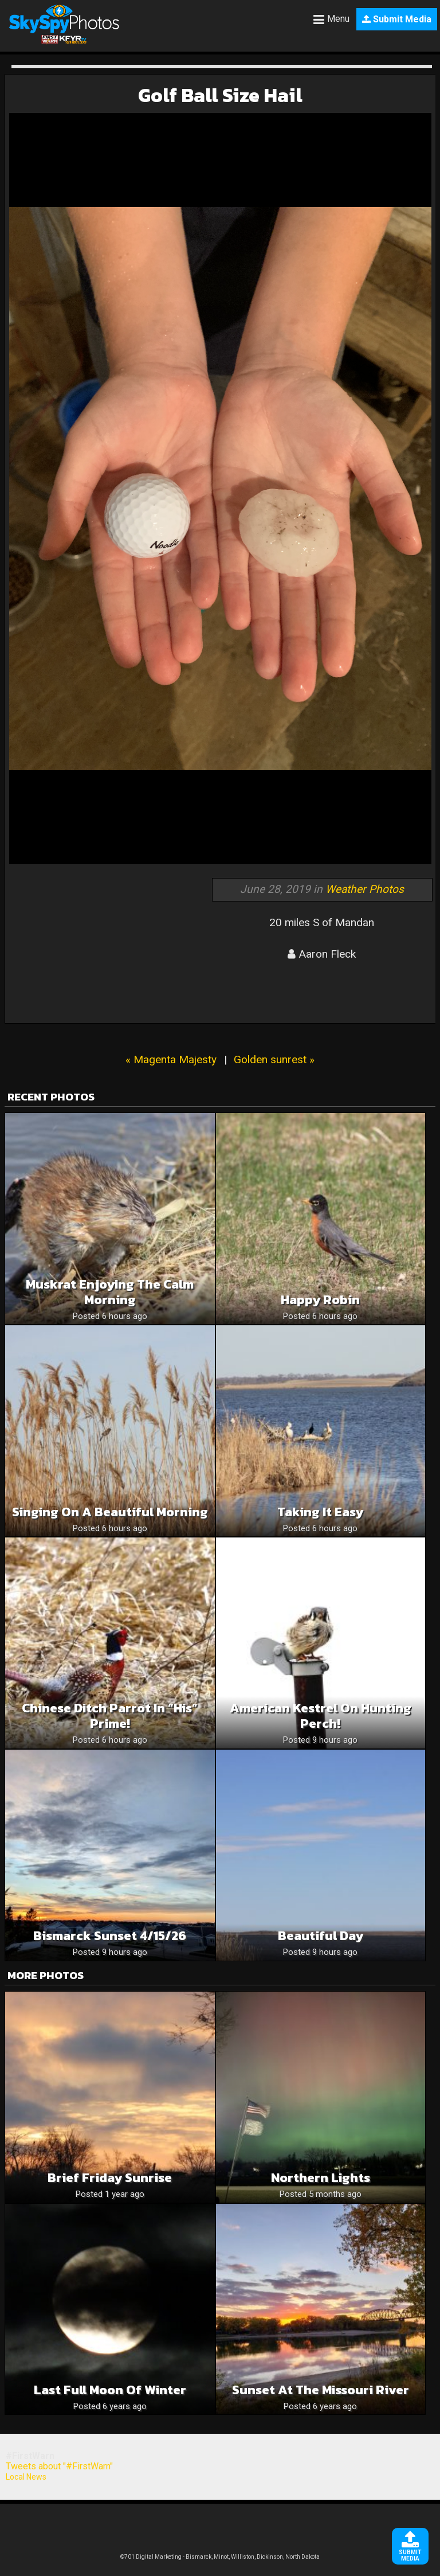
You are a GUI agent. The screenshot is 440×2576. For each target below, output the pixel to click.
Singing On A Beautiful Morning (110, 1512)
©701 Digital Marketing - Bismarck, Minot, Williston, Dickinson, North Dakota (220, 2557)
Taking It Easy (320, 1512)
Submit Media (396, 19)
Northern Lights (320, 2177)
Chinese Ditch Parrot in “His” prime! (110, 1715)
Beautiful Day (320, 1935)
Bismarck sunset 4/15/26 (109, 1935)
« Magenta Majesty (171, 1059)
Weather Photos (364, 889)
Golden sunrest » (274, 1059)
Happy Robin (320, 1299)
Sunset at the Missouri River (320, 2390)
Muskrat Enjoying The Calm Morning (110, 1292)
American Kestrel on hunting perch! (320, 1715)
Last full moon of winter (110, 2390)
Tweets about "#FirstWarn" (59, 2466)
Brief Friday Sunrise (110, 2177)
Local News (26, 2476)
